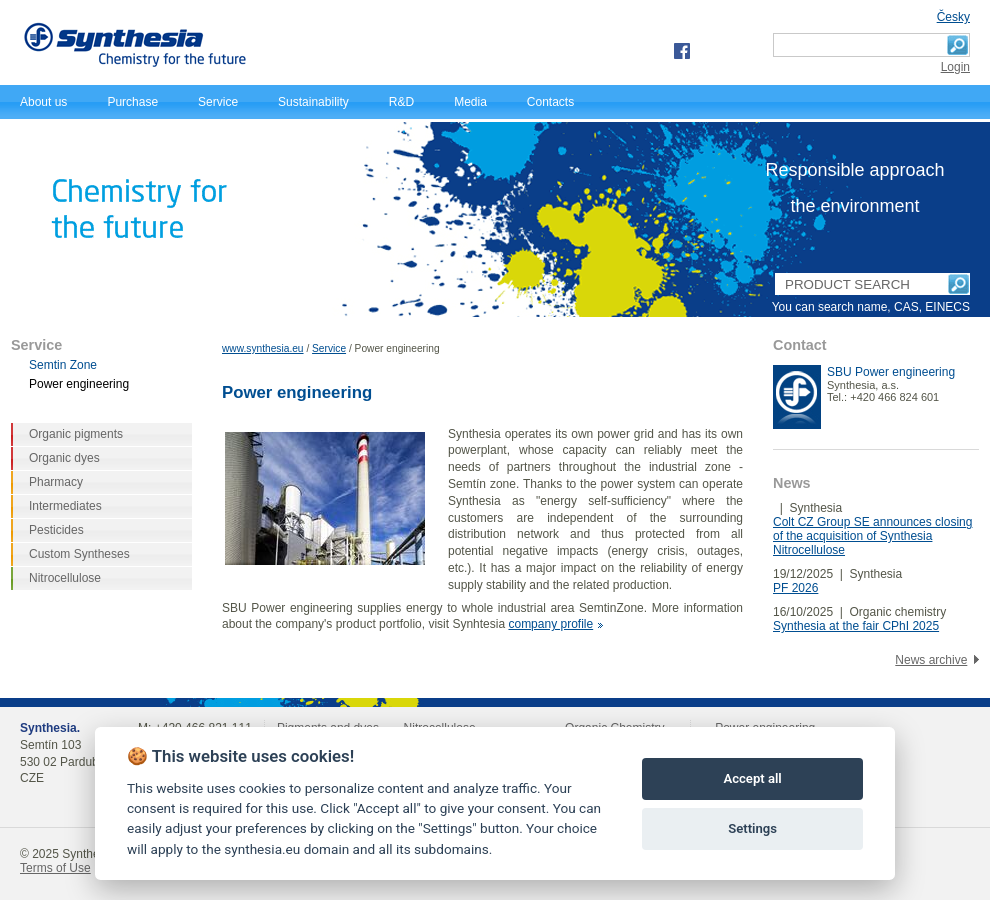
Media (470, 102)
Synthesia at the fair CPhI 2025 (856, 626)
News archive (931, 660)
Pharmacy (56, 482)
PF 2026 (795, 588)
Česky (953, 17)
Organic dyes (64, 458)
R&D (401, 102)
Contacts (550, 102)
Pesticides (56, 530)
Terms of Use (55, 868)
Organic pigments (76, 434)
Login (955, 67)
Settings (752, 828)
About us (43, 102)
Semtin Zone (63, 365)
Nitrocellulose (65, 578)
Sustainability (313, 102)
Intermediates (65, 506)
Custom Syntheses (79, 554)
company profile (550, 624)
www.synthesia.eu (263, 348)
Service (218, 102)
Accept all (752, 778)
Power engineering (79, 384)
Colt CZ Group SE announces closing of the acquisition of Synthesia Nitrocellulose (872, 536)
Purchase (132, 102)
